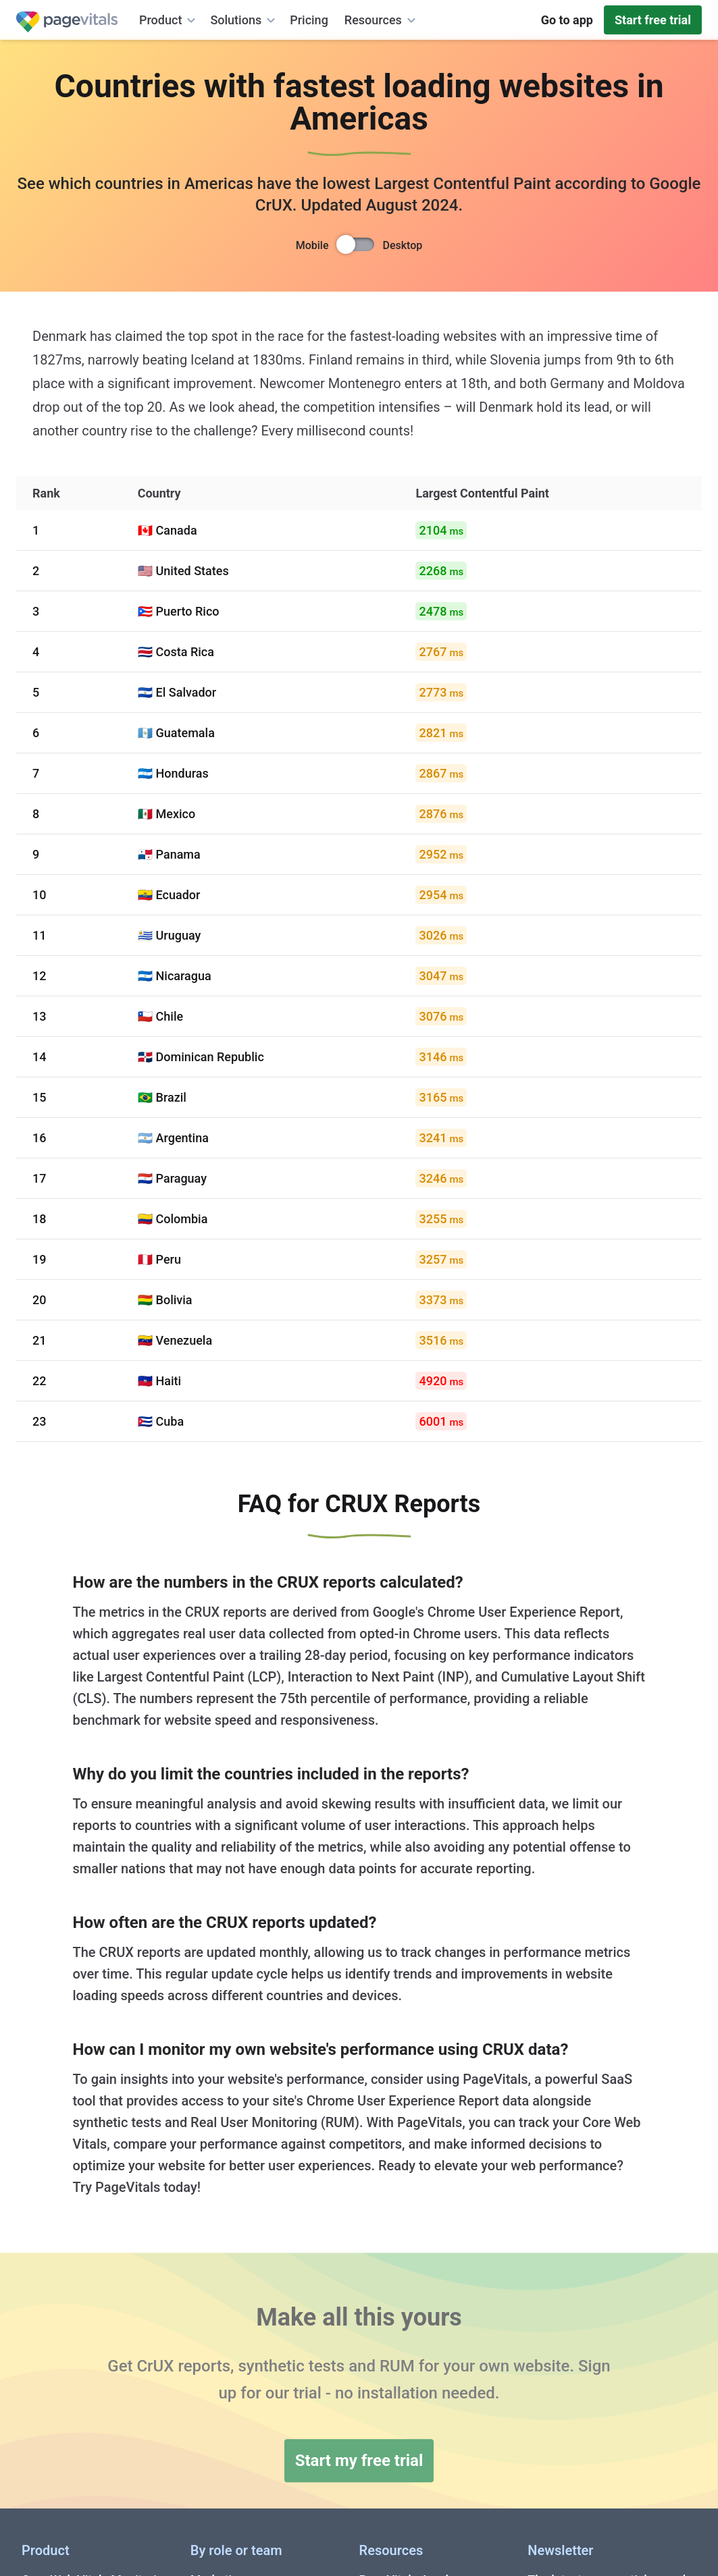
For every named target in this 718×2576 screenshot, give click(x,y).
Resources (381, 20)
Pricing (309, 20)
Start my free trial (359, 2460)
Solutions (244, 20)
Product (169, 20)
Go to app (567, 20)
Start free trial (653, 20)
